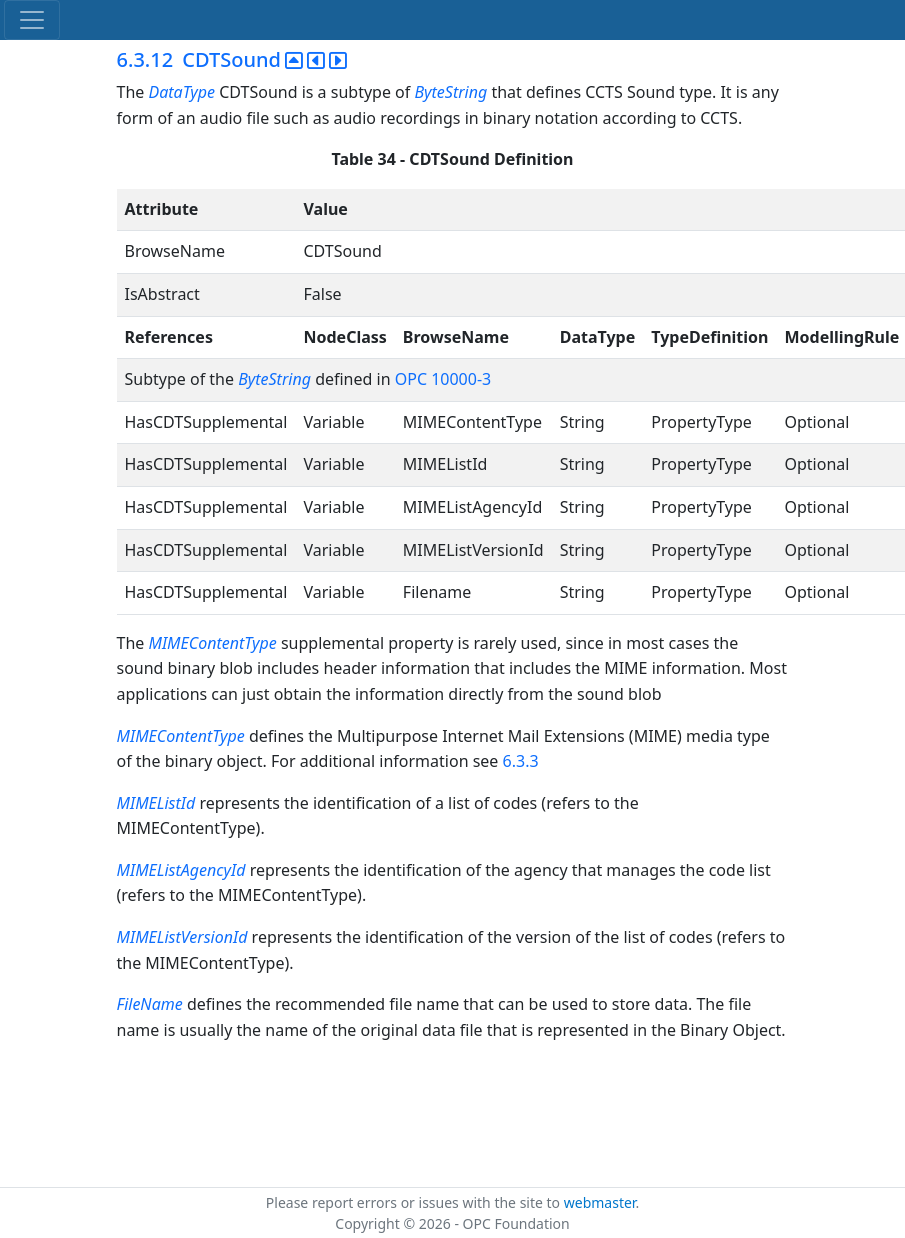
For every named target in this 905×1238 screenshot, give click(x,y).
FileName (150, 1004)
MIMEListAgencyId (181, 870)
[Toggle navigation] (32, 20)
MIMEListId (158, 803)
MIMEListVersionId (182, 937)
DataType (181, 92)
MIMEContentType (212, 643)
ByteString (450, 92)
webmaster (600, 1202)
